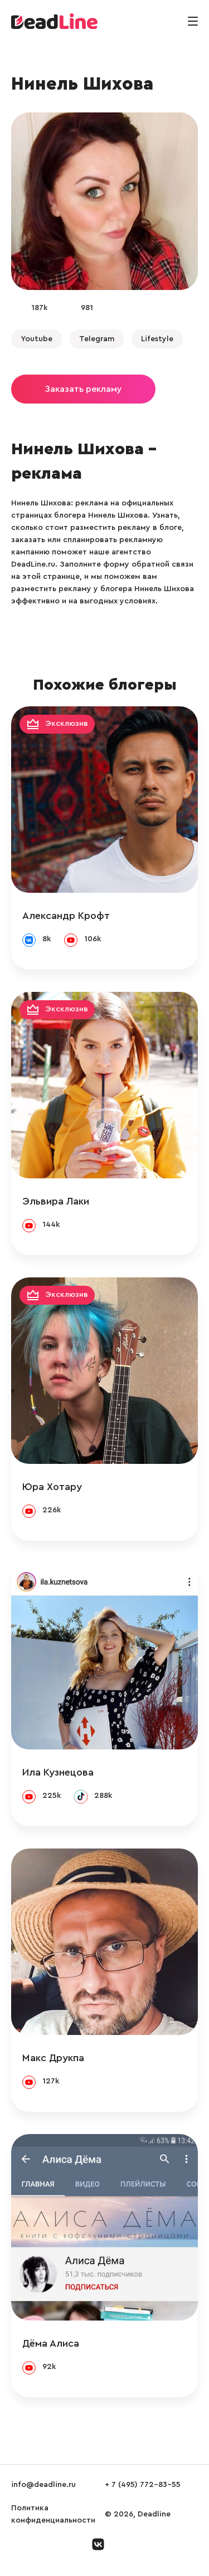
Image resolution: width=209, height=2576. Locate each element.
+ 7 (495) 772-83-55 (143, 2485)
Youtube (36, 339)
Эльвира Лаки (55, 1201)
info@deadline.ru (43, 2485)
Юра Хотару (52, 1487)
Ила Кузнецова (58, 1772)
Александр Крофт (66, 916)
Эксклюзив (66, 723)
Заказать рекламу (83, 389)
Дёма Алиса (50, 2343)
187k (39, 308)
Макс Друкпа (53, 2058)
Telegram (96, 339)
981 (87, 308)
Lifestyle (157, 339)
